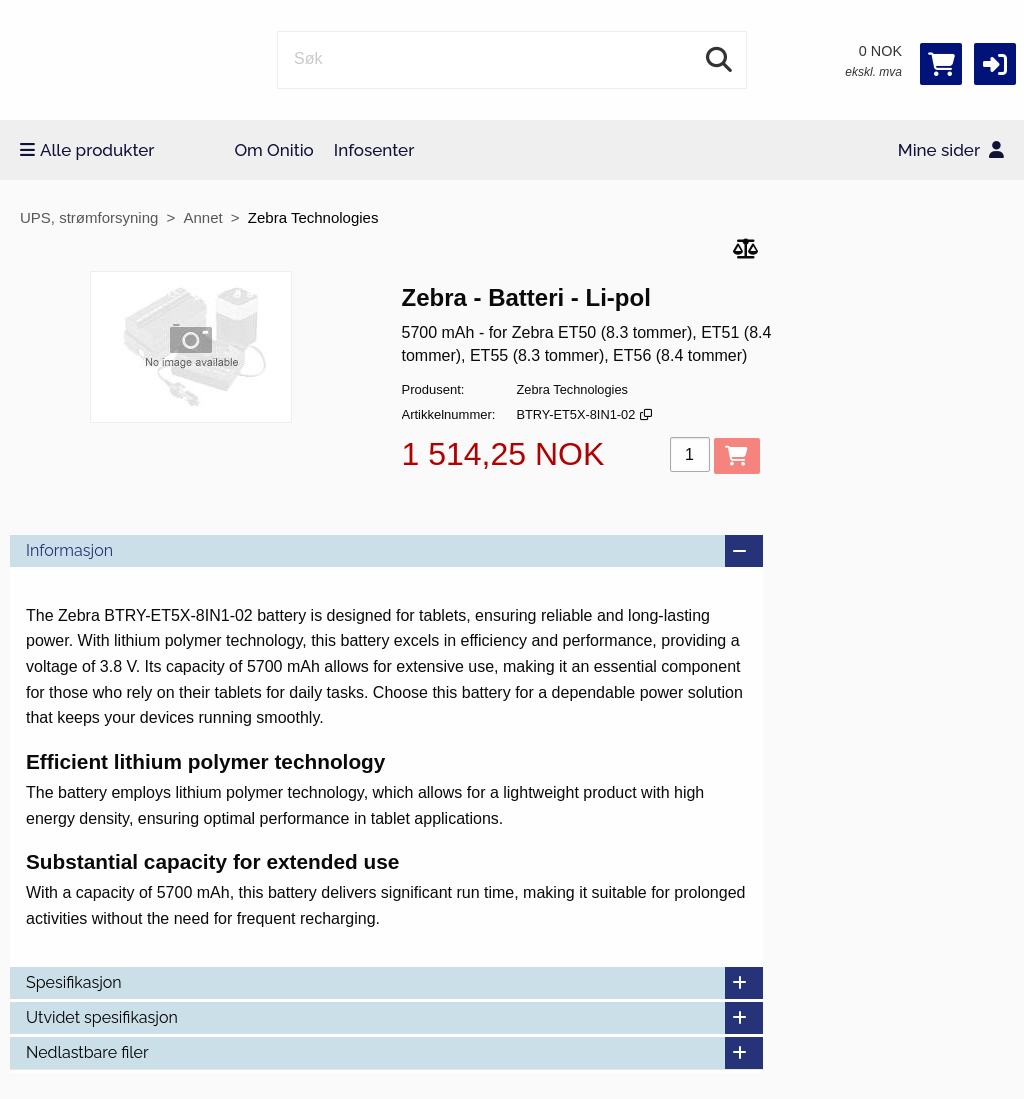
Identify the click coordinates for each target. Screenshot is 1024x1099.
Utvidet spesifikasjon (386, 1017)
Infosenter (374, 150)
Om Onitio (273, 150)
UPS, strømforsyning (89, 217)
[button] (995, 64)
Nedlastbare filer (386, 1052)
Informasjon (386, 550)
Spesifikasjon (386, 982)
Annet (202, 217)
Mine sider (951, 150)
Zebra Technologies (313, 217)
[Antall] (690, 454)
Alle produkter (87, 150)
